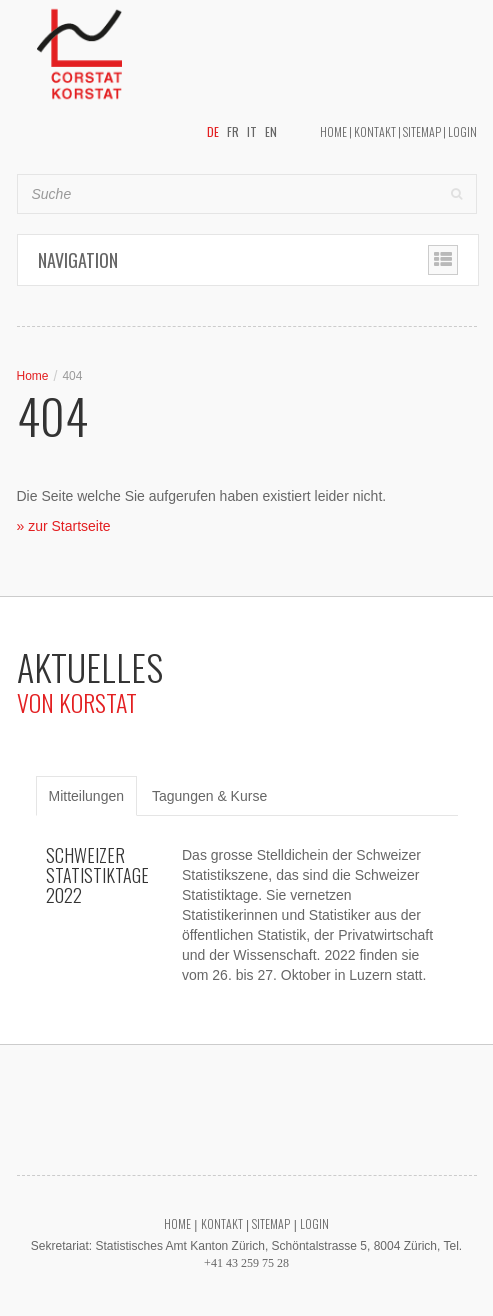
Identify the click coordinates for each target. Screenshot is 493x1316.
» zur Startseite (64, 526)
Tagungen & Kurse (209, 796)
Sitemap (422, 131)
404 (72, 376)
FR (233, 131)
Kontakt (375, 131)
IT (252, 131)
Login (462, 131)
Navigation (78, 260)
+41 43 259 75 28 (246, 1263)
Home (333, 131)
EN (271, 131)
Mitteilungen (87, 796)
